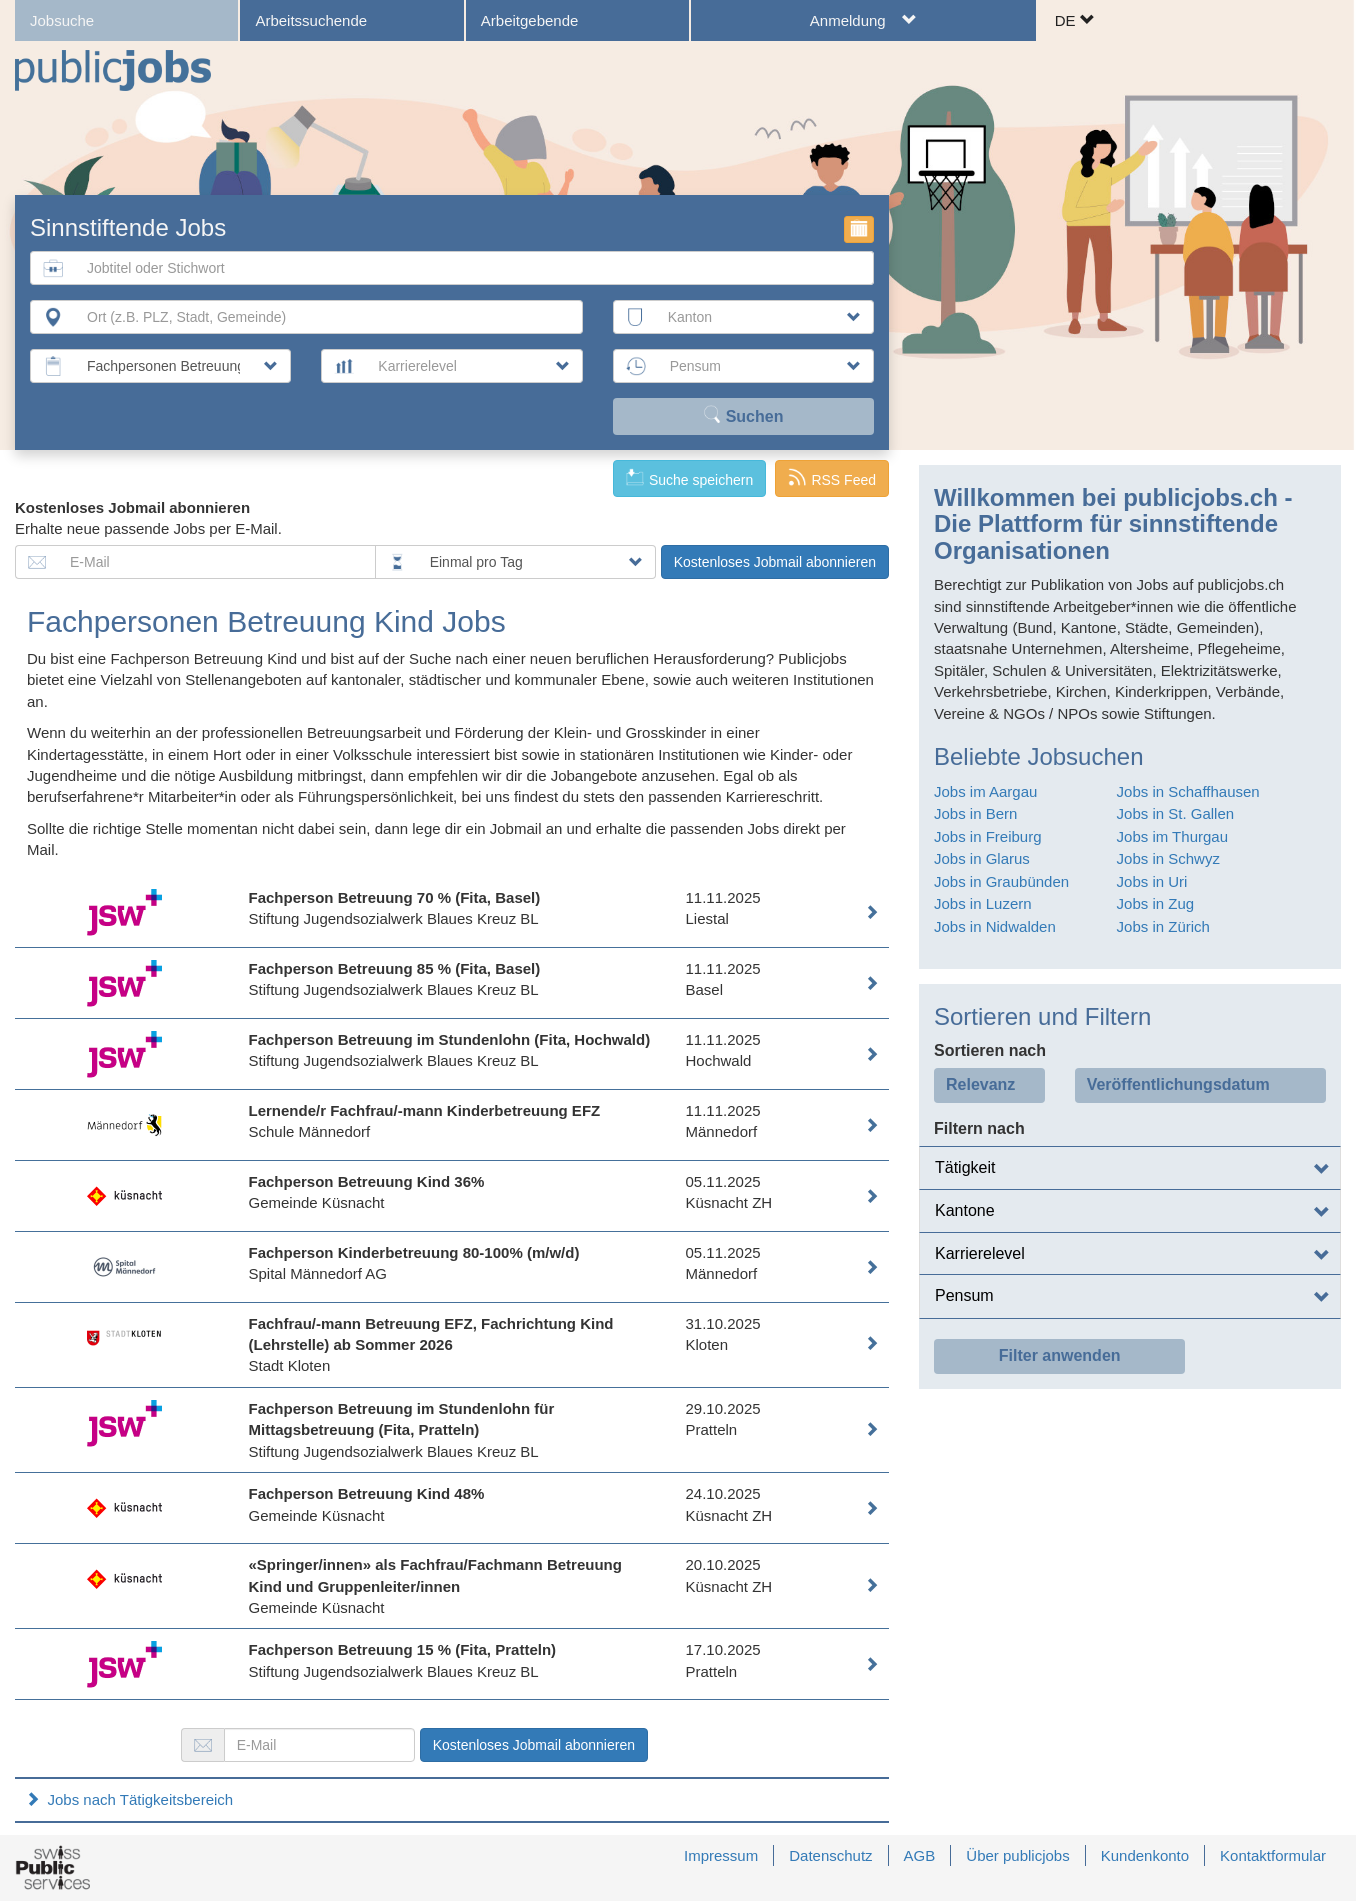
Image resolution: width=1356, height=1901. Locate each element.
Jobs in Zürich (1163, 926)
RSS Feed (832, 478)
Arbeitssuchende (311, 20)
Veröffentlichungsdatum (1178, 1084)
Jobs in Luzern (983, 903)
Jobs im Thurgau (1172, 836)
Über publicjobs (1017, 1855)
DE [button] (1075, 20)
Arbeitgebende (530, 20)
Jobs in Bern (975, 813)
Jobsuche (62, 20)
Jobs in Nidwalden (995, 926)
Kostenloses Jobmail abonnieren (775, 562)
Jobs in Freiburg (988, 836)
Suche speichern (689, 478)
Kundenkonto (1145, 1855)
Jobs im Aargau (985, 791)
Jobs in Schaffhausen (1188, 791)
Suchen (743, 415)
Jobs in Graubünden (1001, 881)
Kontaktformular (1273, 1855)
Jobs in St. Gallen (1176, 813)
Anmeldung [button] (864, 20)
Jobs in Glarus (982, 858)
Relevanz (980, 1084)
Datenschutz (830, 1855)
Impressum (721, 1855)
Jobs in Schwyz (1168, 858)
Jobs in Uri (1152, 881)
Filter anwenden (1060, 1355)
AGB (920, 1855)
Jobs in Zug (1156, 903)
